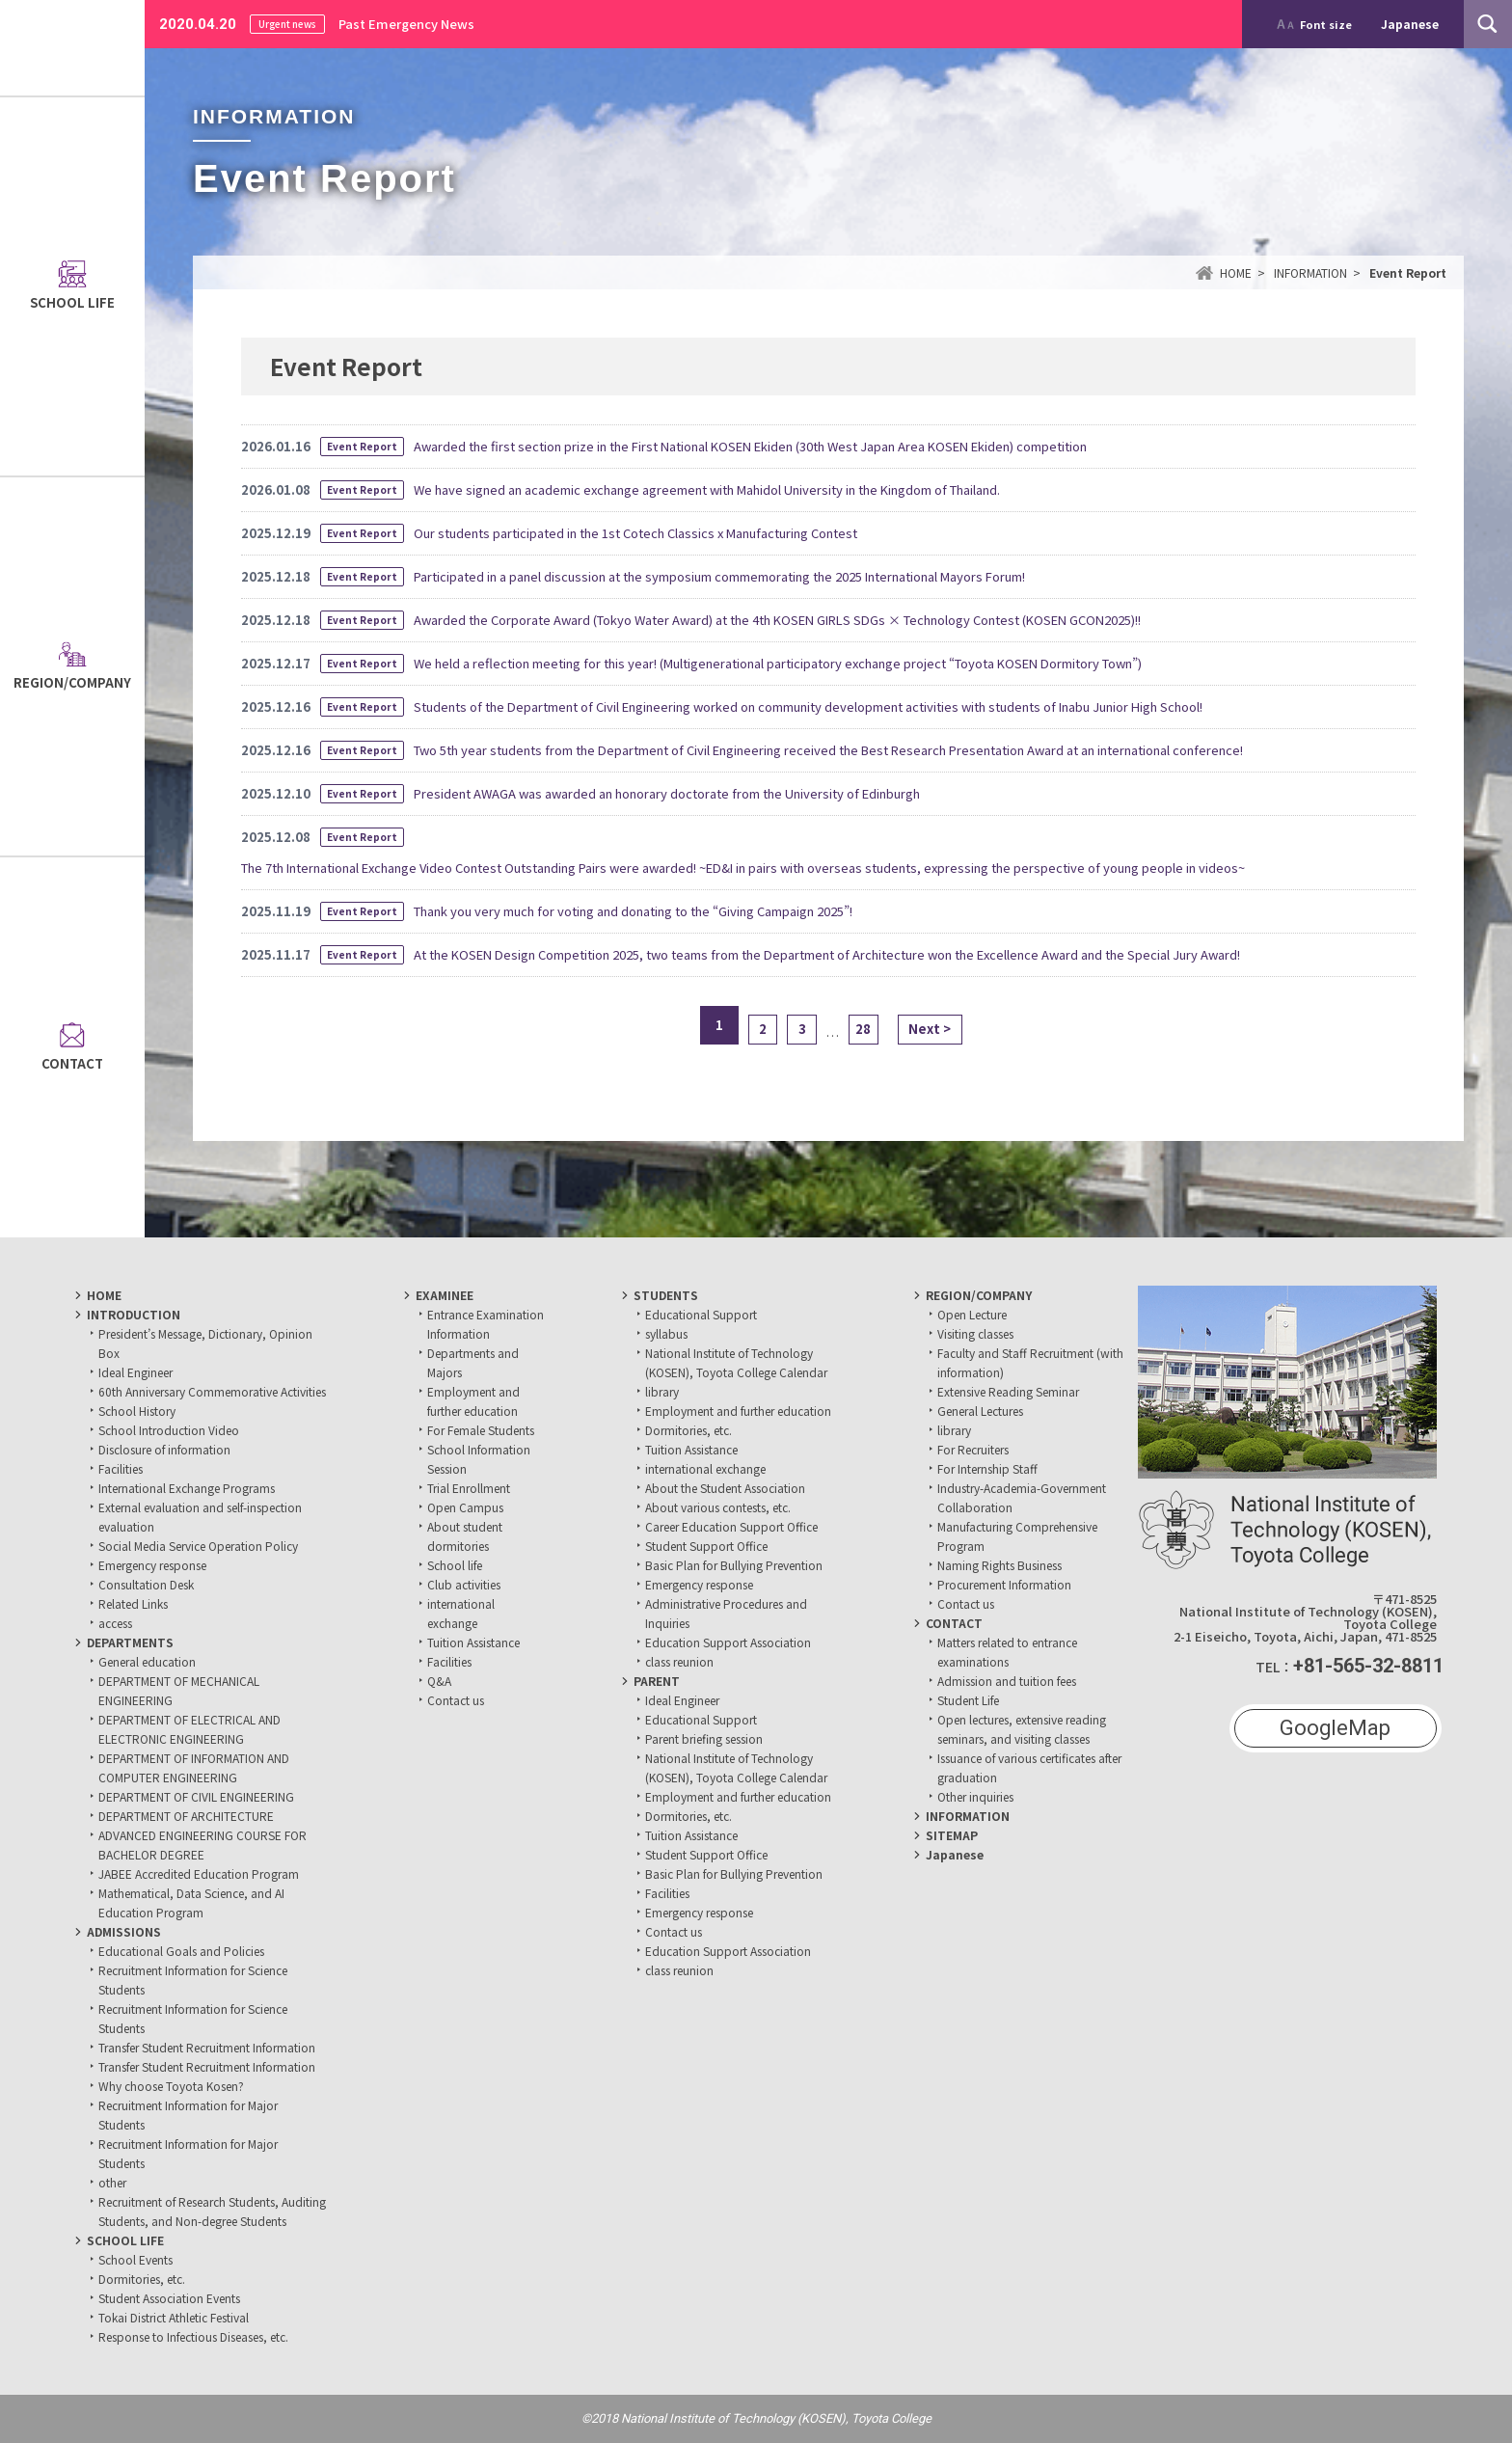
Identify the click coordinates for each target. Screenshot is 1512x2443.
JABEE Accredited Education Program (198, 1873)
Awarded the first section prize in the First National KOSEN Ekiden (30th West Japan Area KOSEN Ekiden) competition (750, 446)
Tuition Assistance (473, 1642)
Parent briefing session (704, 1738)
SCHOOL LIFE (125, 2240)
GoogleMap (1335, 1728)
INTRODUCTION (133, 1314)
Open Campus (465, 1507)
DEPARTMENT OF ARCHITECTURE (186, 1815)
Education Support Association (728, 1642)
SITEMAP (952, 1835)
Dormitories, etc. (141, 2278)
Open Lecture (972, 1314)
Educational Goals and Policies (181, 1950)
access (115, 1623)
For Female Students (480, 1430)
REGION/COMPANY (979, 1295)
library (662, 1391)
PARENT (657, 1680)
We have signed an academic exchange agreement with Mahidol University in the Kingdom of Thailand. (707, 489)
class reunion (679, 1661)
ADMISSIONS (124, 1931)
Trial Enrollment (468, 1487)
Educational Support (701, 1314)
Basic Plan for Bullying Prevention (734, 1565)
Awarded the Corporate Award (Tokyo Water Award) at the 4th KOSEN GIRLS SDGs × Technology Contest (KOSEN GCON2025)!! (777, 620)
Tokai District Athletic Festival (173, 2317)
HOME (104, 1295)
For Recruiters (973, 1449)
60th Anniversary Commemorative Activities (212, 1391)
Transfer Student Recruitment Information (206, 2047)
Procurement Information (1004, 1584)
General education (147, 1661)
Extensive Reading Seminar (1008, 1391)
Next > (943, 1025)
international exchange (705, 1468)
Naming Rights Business (999, 1565)
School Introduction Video (168, 1430)
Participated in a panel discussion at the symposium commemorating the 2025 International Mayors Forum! (719, 576)
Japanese (955, 1854)
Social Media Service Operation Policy (198, 1545)
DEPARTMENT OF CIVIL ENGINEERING (196, 1796)
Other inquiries (975, 1796)
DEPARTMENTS (130, 1642)
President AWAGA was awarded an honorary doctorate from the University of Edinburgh (667, 793)
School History (137, 1410)
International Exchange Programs (186, 1487)
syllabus (666, 1333)
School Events (135, 2259)
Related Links (133, 1603)
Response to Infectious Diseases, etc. (193, 2336)
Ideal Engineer (135, 1372)
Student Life (968, 1700)
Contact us (455, 1700)
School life (454, 1565)
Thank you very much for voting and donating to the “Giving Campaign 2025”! (633, 911)
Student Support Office (706, 1545)
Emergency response (152, 1565)
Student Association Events (169, 2298)
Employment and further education (738, 1410)
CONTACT (954, 1623)
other (112, 2182)
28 (868, 1025)
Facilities (120, 1468)
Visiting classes (975, 1333)
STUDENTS (666, 1295)
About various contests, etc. (718, 1507)
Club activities (463, 1584)
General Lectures (980, 1410)
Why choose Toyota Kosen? (171, 2085)
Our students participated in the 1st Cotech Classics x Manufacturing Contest (635, 533)
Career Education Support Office (731, 1526)
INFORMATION (968, 1815)
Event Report (362, 446)
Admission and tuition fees (1006, 1680)
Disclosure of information (164, 1449)
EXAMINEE (444, 1295)
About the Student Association (725, 1487)
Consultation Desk (146, 1584)
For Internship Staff (987, 1468)
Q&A (439, 1680)
